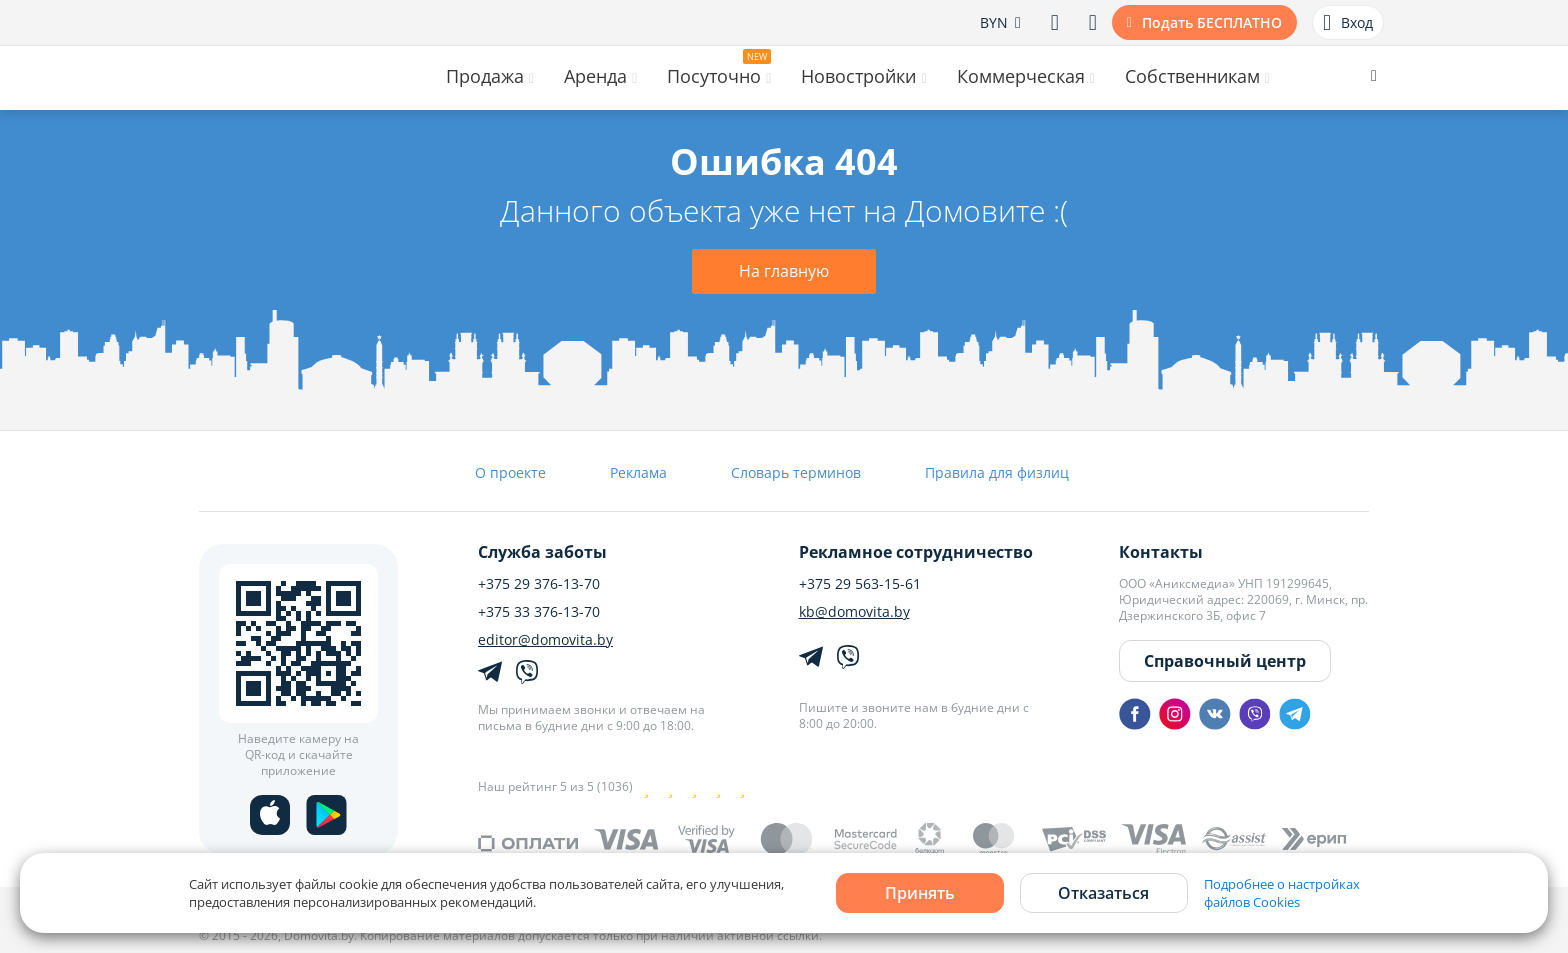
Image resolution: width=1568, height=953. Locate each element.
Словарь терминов (796, 472)
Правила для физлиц (997, 472)
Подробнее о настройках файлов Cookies (1282, 893)
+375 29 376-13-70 (539, 584)
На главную (784, 271)
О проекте (510, 472)
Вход (1348, 23)
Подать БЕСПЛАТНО (1212, 22)
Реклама (638, 472)
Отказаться (1103, 893)
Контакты (1161, 552)
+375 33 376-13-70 (539, 612)
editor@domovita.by (545, 640)
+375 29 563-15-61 (860, 584)
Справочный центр (1225, 661)
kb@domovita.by (854, 612)
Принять (920, 893)
